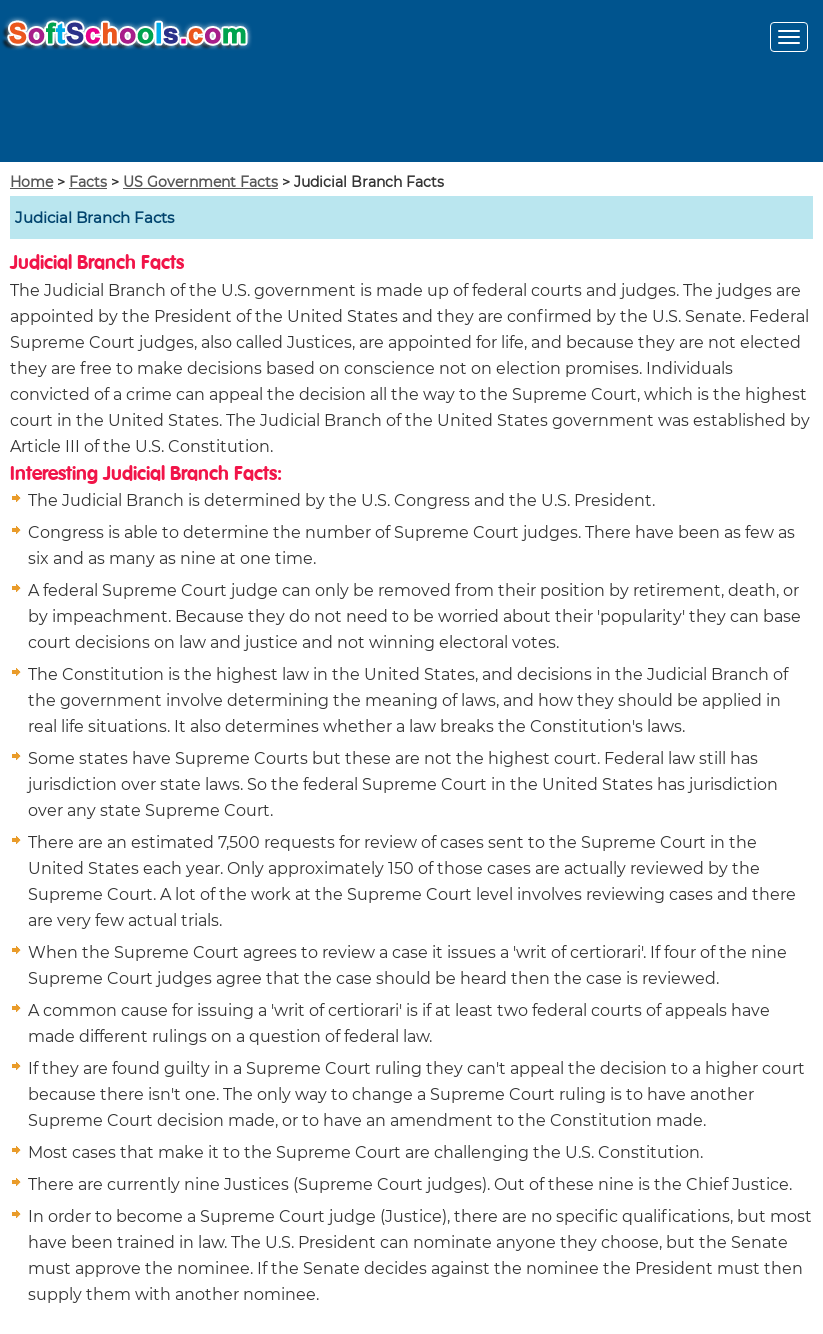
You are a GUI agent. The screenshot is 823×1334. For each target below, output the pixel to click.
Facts (88, 182)
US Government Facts (200, 182)
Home (31, 182)
